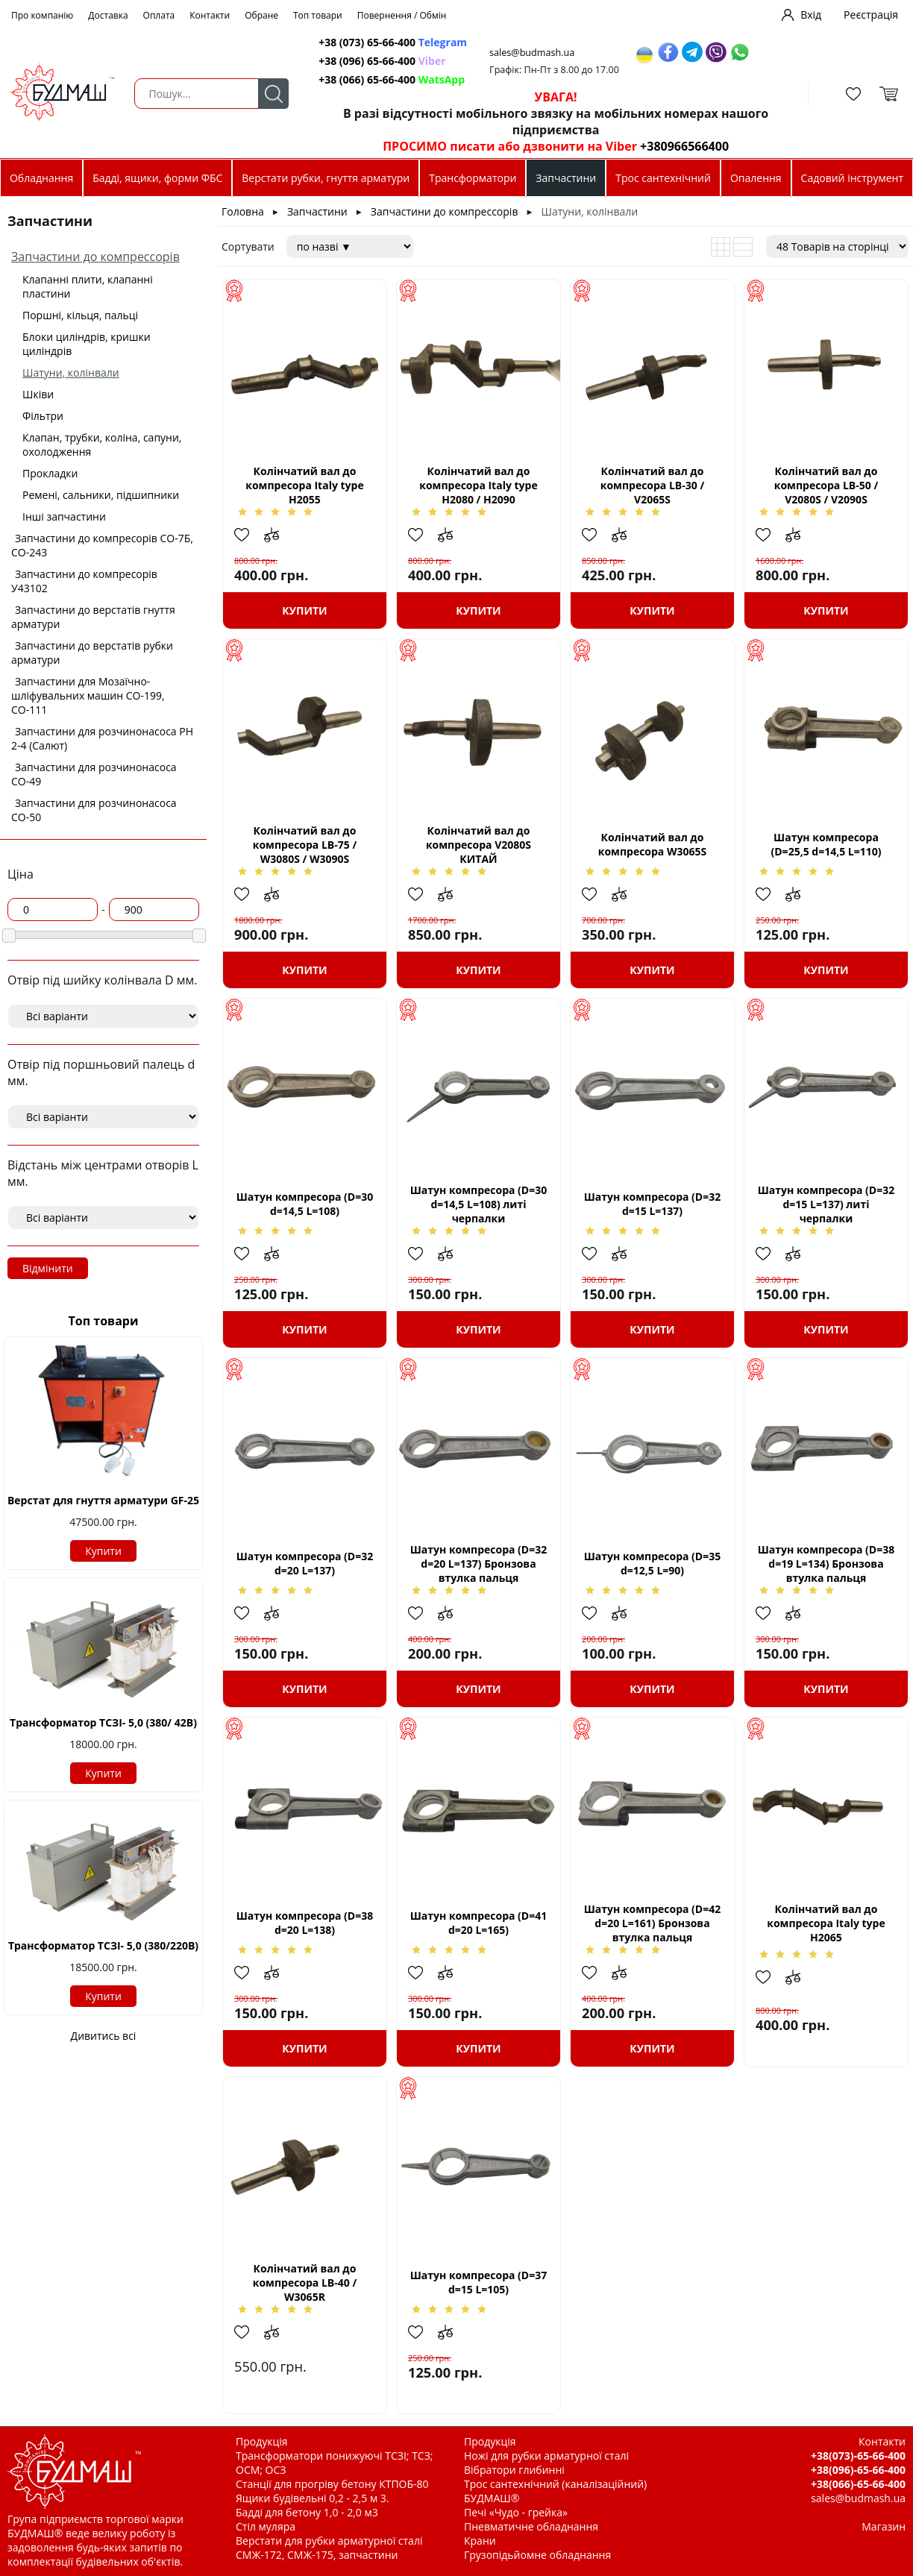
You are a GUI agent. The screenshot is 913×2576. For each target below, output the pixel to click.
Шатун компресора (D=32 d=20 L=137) (305, 1563)
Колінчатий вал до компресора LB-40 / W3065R (305, 2282)
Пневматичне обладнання (531, 2526)
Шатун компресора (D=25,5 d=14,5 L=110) (826, 844)
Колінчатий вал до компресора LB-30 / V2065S (652, 485)
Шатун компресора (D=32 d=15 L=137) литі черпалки (826, 1204)
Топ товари (317, 15)
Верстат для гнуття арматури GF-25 (103, 1500)
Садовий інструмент (852, 178)
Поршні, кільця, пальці (80, 315)
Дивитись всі (104, 2036)
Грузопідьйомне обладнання (537, 2555)
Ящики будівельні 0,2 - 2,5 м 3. (312, 2498)
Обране (261, 15)
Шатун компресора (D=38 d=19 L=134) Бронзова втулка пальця (826, 1563)
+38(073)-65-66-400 (858, 2455)
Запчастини (566, 178)
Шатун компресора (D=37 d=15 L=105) (479, 2282)
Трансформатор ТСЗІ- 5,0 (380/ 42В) (103, 1722)
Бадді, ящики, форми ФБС (157, 178)
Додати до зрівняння (279, 534)
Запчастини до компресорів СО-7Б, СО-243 (102, 545)
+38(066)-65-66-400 (858, 2484)
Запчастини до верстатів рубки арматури (92, 652)
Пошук (273, 93)
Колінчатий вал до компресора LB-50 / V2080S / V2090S (826, 485)
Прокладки (50, 473)
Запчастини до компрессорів (95, 256)
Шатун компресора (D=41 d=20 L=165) (479, 1923)
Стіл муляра (265, 2526)
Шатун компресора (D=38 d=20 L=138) (305, 1923)
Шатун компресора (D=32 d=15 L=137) (652, 1204)
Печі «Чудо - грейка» (516, 2512)
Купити (103, 1551)
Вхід (810, 14)
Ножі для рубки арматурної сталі (546, 2455)
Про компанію (42, 15)
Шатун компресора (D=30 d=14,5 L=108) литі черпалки (479, 1204)
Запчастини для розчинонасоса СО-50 (94, 810)
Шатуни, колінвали (70, 372)
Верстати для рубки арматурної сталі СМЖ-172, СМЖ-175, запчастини (329, 2547)
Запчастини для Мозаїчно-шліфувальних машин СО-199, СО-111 (88, 695)
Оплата (159, 15)
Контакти (209, 15)
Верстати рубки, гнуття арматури (326, 178)
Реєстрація (871, 14)
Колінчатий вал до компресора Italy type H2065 (826, 1923)
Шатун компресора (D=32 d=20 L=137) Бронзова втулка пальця (479, 1563)
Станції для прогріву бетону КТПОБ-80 (332, 2484)
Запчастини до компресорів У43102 (84, 581)
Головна (243, 211)
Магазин (884, 2526)
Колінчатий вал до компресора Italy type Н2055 (304, 485)
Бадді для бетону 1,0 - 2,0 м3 (307, 2512)
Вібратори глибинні (514, 2470)
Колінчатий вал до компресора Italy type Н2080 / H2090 (478, 485)
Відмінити (47, 1268)
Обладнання (41, 178)
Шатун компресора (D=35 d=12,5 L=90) (652, 1563)
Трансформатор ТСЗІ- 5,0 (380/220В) (103, 1945)
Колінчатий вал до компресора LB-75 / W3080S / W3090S (305, 844)
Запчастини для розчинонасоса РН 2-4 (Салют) (102, 738)
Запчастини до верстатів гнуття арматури (93, 617)
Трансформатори (472, 178)
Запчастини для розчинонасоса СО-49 (94, 774)
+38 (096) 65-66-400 (382, 61)
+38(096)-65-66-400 (858, 2470)
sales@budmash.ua (531, 52)
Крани (480, 2540)
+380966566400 (684, 146)
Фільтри (42, 416)
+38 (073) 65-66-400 (393, 42)
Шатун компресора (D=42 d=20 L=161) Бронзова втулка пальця (652, 1923)
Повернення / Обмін (402, 15)
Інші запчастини (64, 516)
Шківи (38, 394)
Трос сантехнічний (663, 178)
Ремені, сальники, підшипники (100, 495)
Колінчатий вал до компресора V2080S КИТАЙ (478, 844)
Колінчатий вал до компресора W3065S (652, 844)
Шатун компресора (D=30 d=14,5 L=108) (305, 1204)
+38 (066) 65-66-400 (392, 79)
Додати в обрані (249, 534)
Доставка (108, 15)
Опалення (756, 178)
